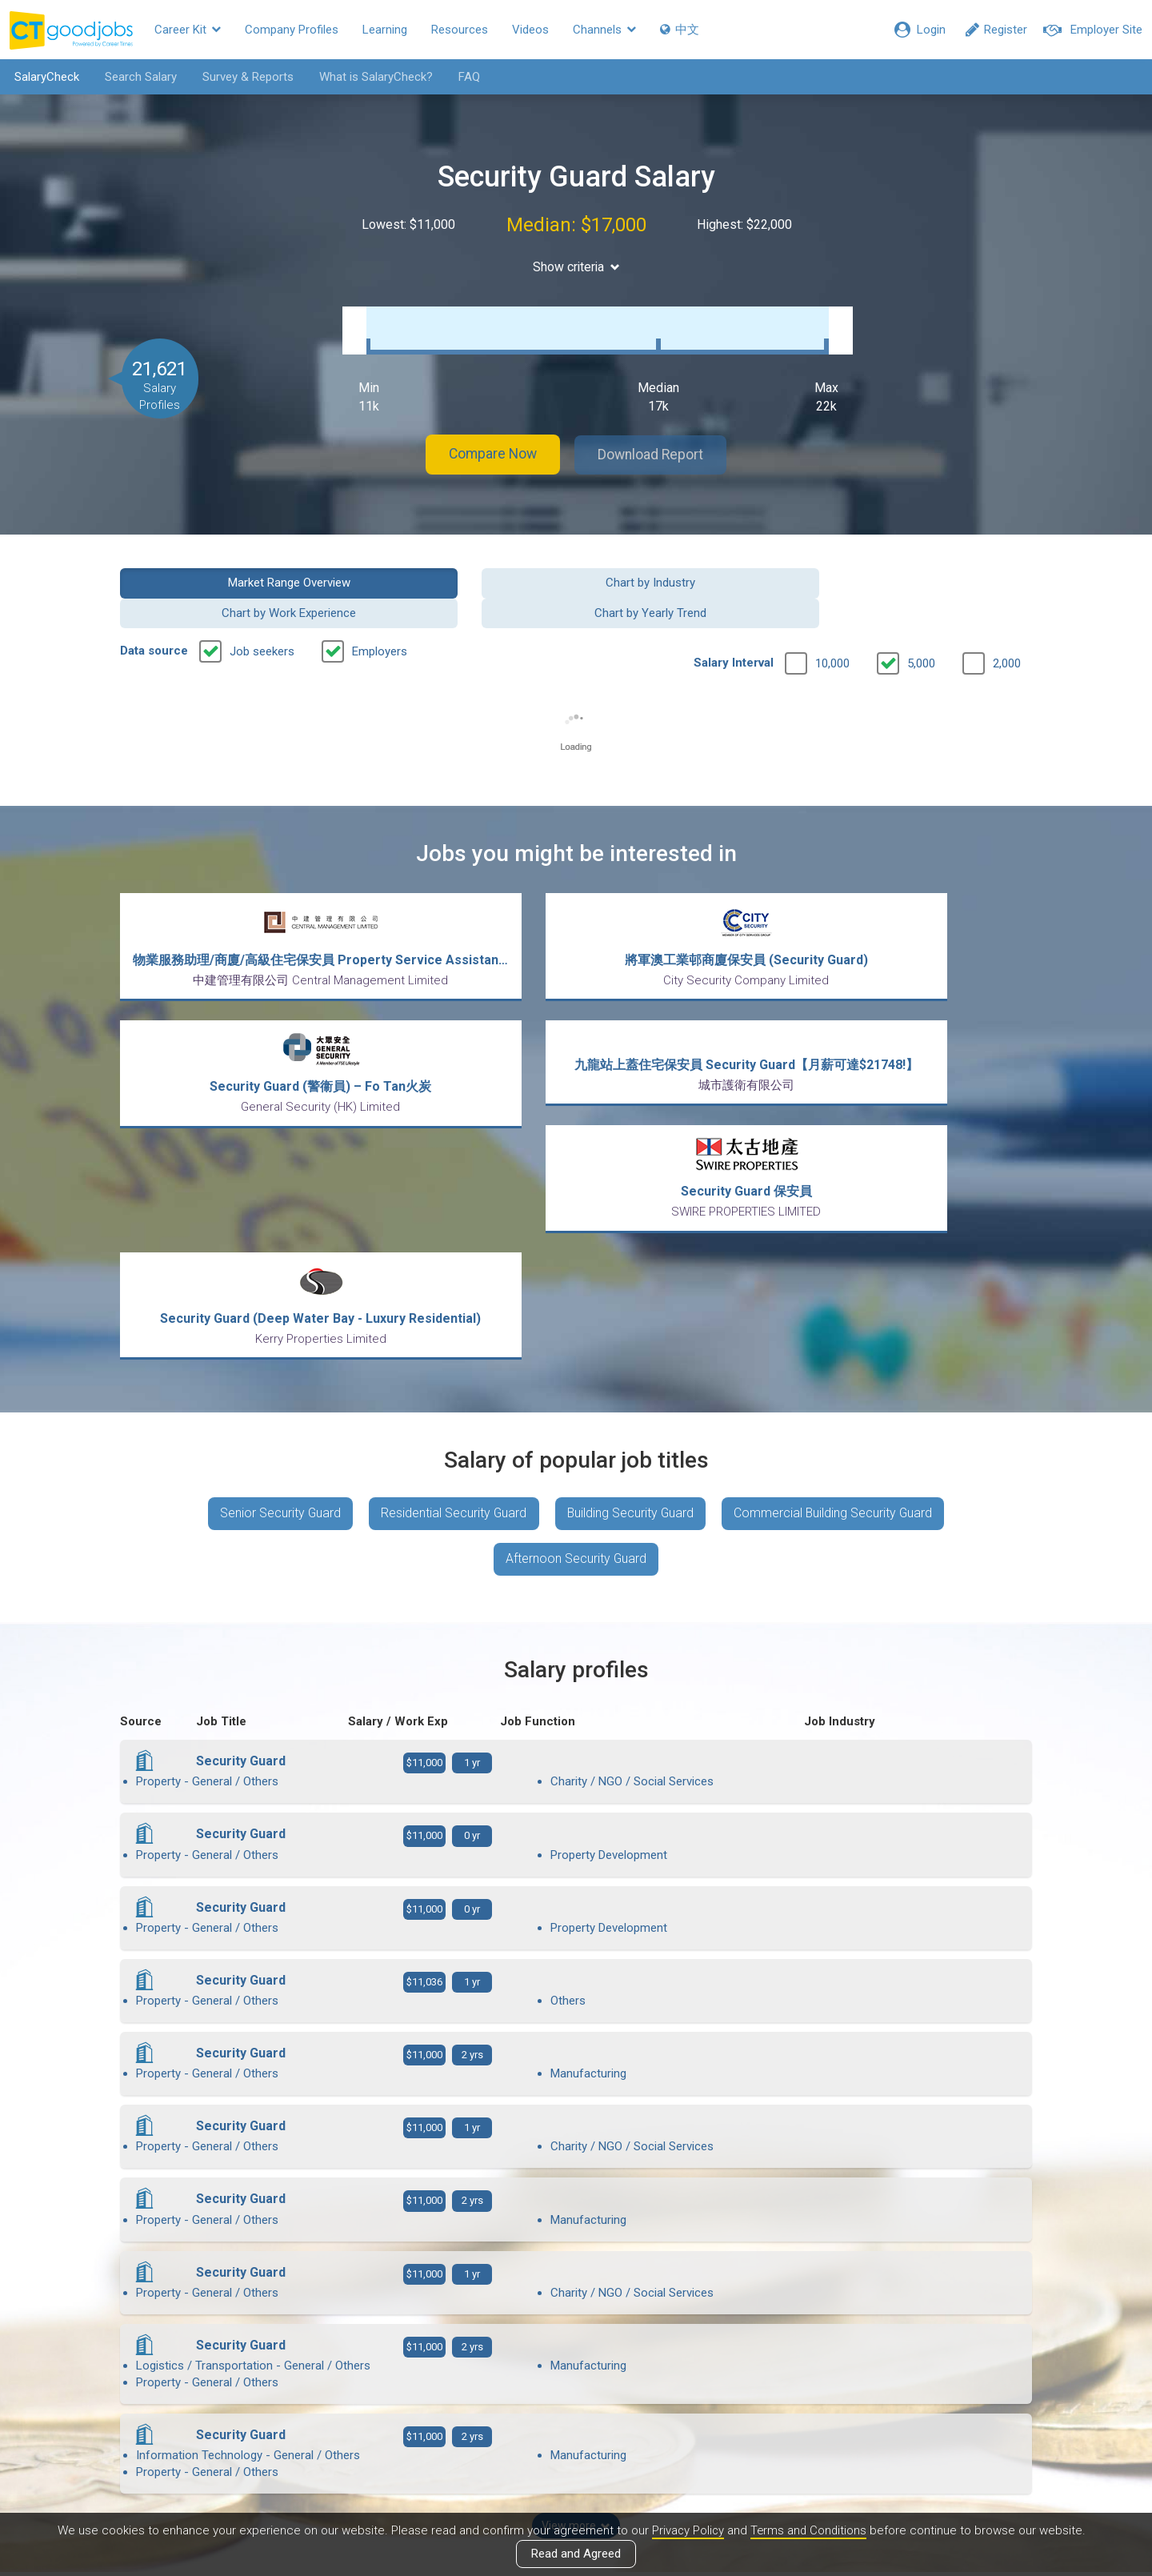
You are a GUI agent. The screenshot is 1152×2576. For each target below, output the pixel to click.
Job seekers (262, 605)
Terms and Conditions (809, 2530)
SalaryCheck (44, 77)
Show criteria (576, 266)
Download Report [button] (656, 439)
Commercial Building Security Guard (837, 1236)
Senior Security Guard (277, 1236)
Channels (604, 29)
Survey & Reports (245, 77)
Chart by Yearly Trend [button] (927, 566)
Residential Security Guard (452, 1236)
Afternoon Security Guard (576, 1284)
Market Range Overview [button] (225, 566)
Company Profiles (291, 29)
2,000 (1007, 617)
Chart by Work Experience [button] (693, 566)
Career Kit (187, 29)
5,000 (921, 617)
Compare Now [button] (488, 439)
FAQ (467, 77)
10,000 (832, 617)
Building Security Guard (631, 1236)
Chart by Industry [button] (459, 566)
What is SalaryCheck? (373, 77)
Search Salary (138, 77)
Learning (384, 29)
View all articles (576, 2404)
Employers (379, 605)
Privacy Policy (686, 2530)
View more (576, 2075)
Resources (459, 29)
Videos (530, 29)
